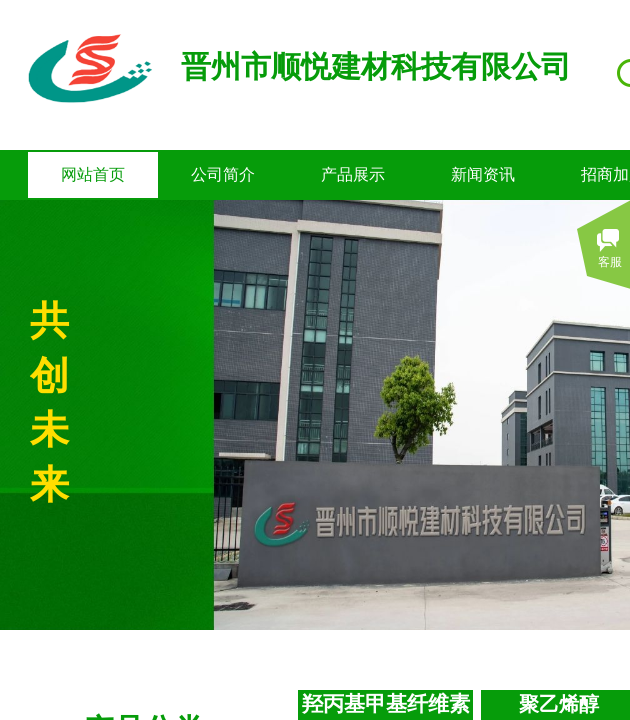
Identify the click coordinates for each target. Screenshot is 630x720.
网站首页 (93, 174)
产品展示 (353, 174)
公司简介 (223, 174)
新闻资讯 (483, 174)
